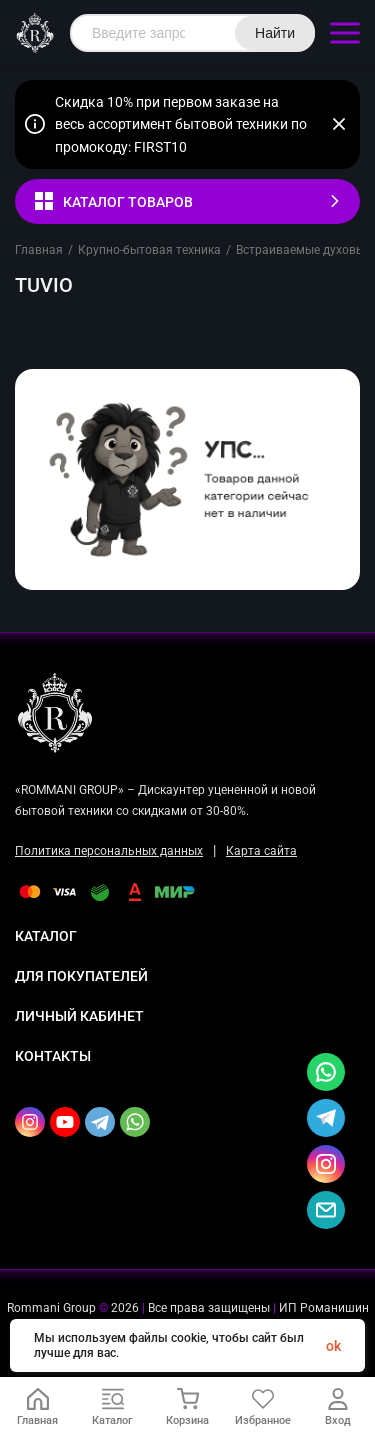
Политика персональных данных (109, 851)
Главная (39, 250)
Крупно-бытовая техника (149, 250)
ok (333, 1346)
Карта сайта (261, 851)
